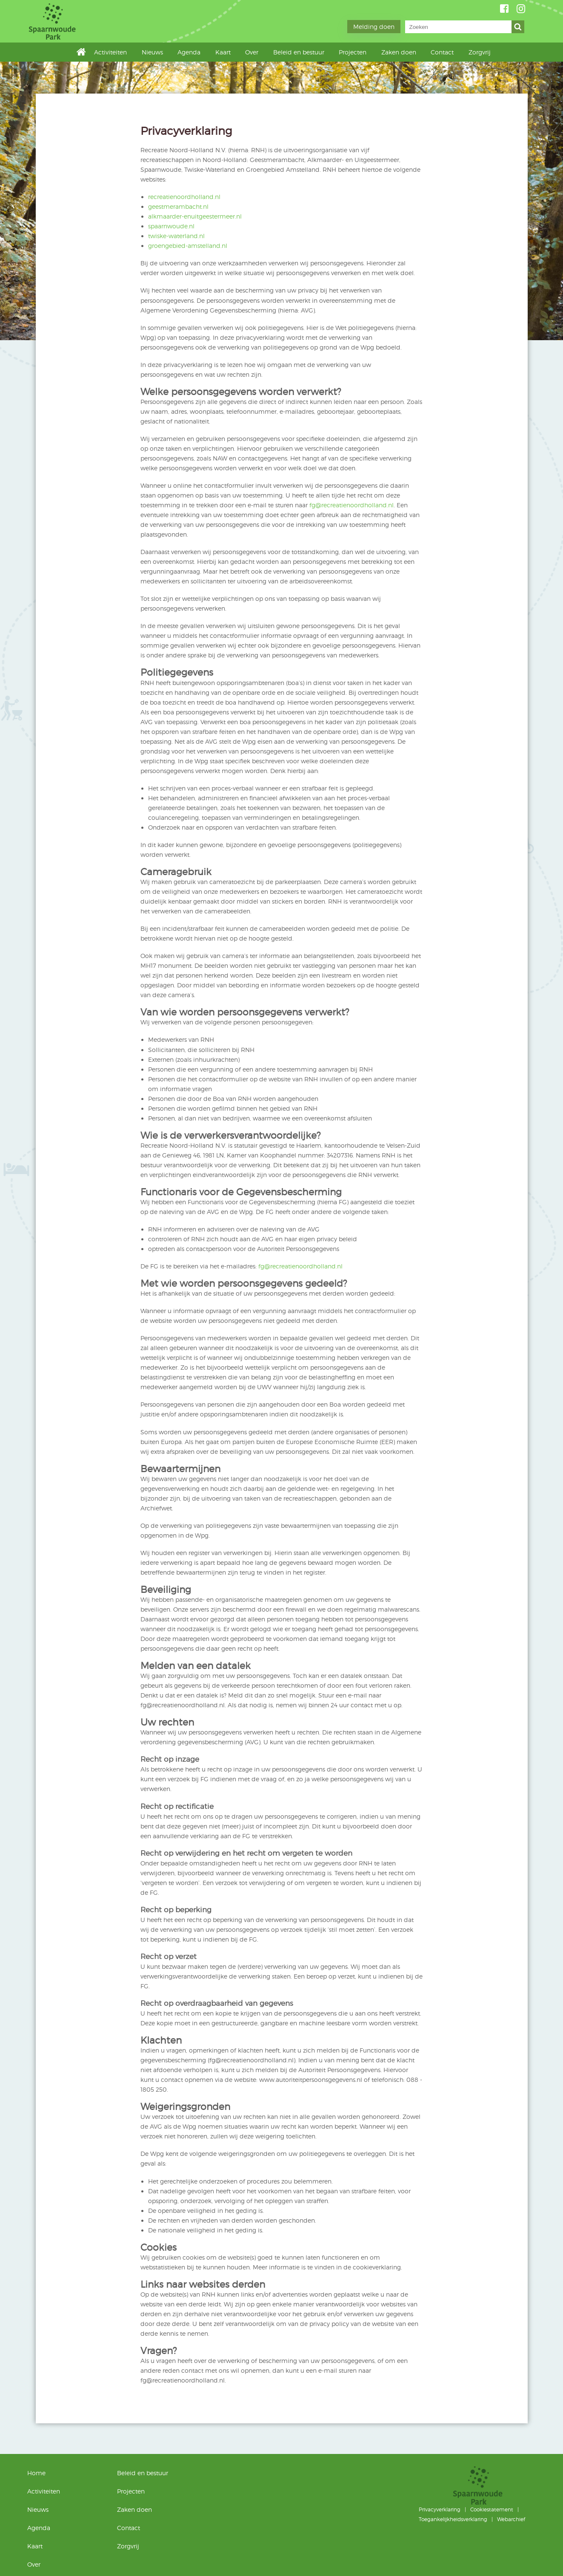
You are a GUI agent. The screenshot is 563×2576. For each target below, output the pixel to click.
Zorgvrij (480, 52)
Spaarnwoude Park (88, 21)
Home (83, 52)
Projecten (352, 52)
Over (251, 52)
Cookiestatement (491, 2509)
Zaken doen (398, 52)
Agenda (188, 52)
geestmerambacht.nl (178, 206)
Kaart (223, 52)
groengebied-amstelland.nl (187, 245)
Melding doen (373, 26)
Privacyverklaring (439, 2509)
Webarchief (511, 2519)
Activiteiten (110, 52)
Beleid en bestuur (298, 52)
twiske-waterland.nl (176, 235)
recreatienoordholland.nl (184, 196)
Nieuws (152, 52)
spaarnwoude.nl (171, 226)
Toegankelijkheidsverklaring (453, 2519)
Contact (442, 52)
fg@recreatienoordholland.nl (351, 505)
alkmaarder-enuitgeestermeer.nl (195, 216)
